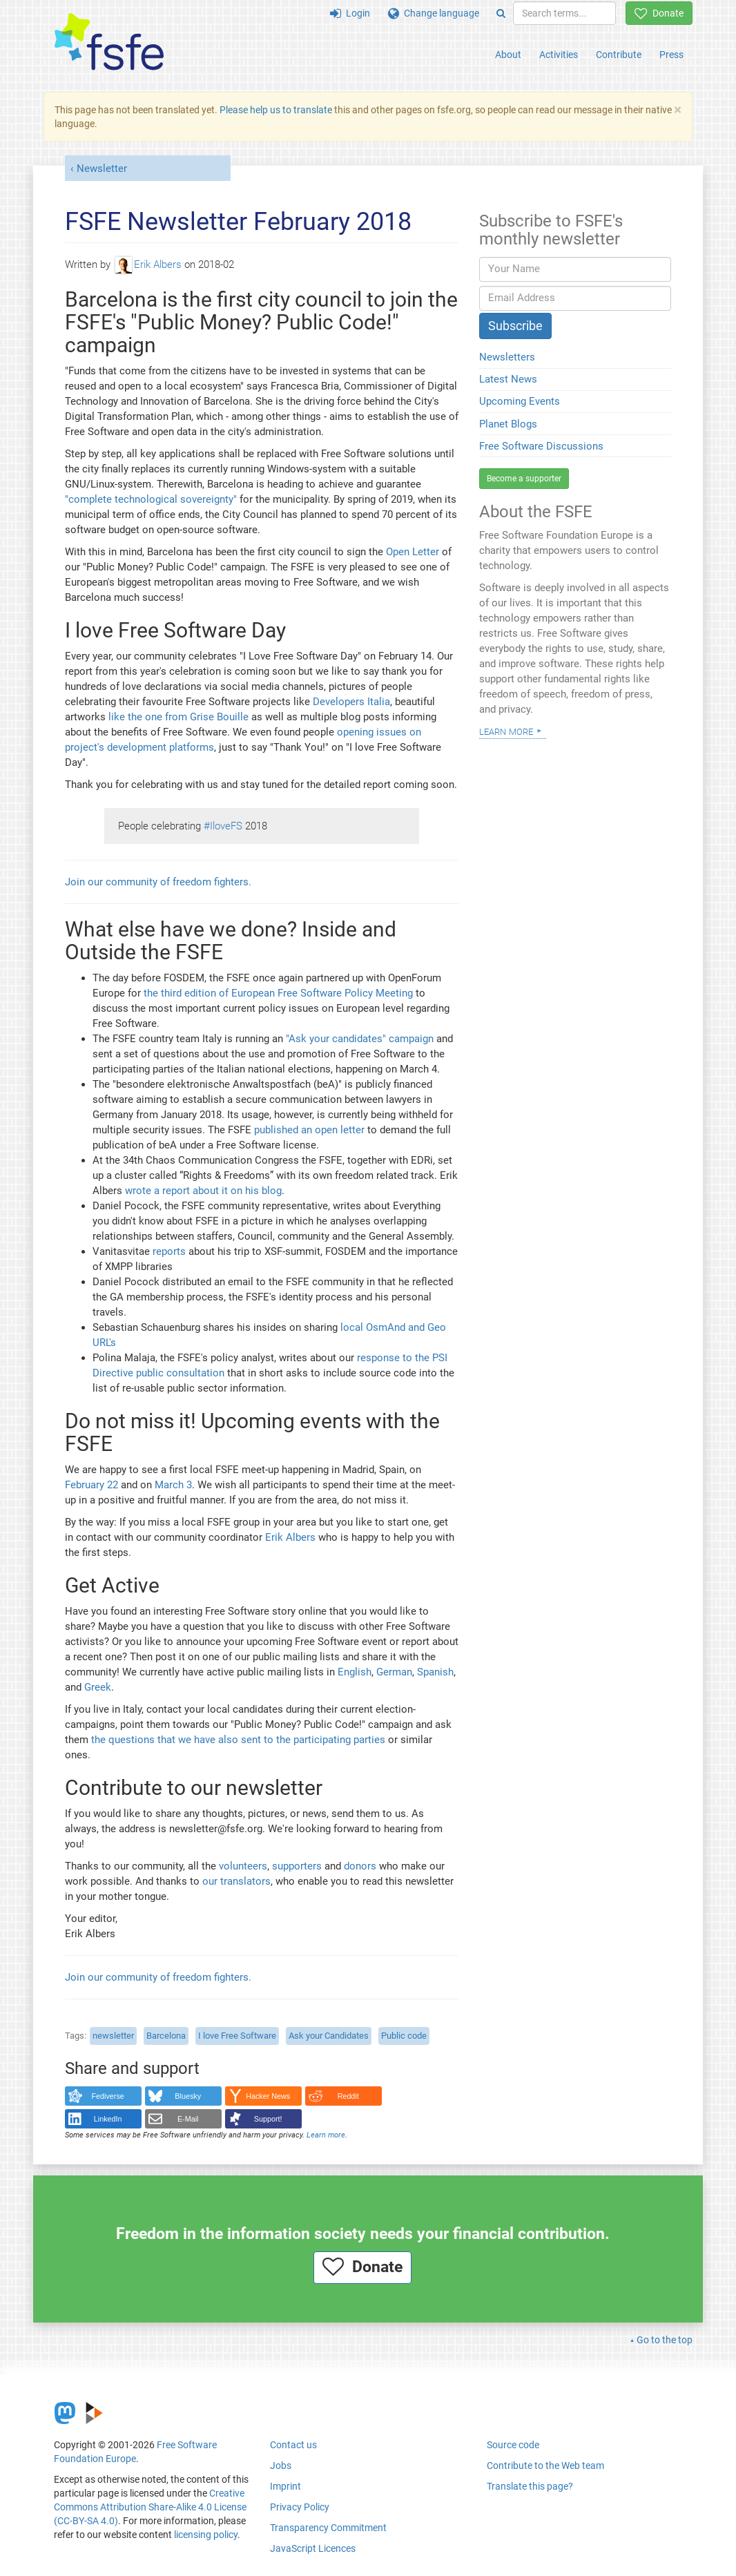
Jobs (280, 2465)
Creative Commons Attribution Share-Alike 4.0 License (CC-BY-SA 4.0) (150, 2507)
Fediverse (108, 2096)
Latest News (508, 379)
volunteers (243, 1866)
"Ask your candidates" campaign (360, 1038)
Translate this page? (530, 2486)
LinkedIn (108, 2119)
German (394, 1672)
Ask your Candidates (329, 2035)
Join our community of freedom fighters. (158, 882)
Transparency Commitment (328, 2527)
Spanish (435, 1672)
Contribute (618, 54)
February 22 (91, 1485)
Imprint (285, 2486)
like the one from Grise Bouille (178, 717)
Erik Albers (148, 264)
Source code (513, 2444)
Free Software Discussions (541, 446)
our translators (236, 1881)
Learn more (326, 2135)
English (354, 1672)
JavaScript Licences (313, 2548)
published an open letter (309, 1130)
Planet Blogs (508, 424)
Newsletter (102, 168)
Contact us (293, 2444)
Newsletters (507, 357)
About (508, 54)
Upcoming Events (519, 401)
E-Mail (188, 2119)
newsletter (113, 2035)
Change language (433, 13)
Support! (268, 2119)
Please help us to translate (276, 109)
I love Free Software (237, 2035)
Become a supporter (524, 478)
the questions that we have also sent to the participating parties (238, 1739)
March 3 (173, 1485)
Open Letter (412, 552)
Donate (659, 13)
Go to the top (665, 2339)
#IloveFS (223, 826)
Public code (404, 2035)
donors (360, 1866)
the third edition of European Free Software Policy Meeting (278, 993)
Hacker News (268, 2096)
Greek (97, 1687)
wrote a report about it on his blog (203, 1190)
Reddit (348, 2096)
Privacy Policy (299, 2506)
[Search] (501, 13)
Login (350, 13)
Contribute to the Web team (545, 2465)
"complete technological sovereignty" (151, 499)
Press (671, 54)
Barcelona (166, 2035)
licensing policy (206, 2534)
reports (169, 1251)
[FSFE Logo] (109, 42)
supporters (297, 1866)
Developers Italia (351, 701)
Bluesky (188, 2096)
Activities (558, 54)
